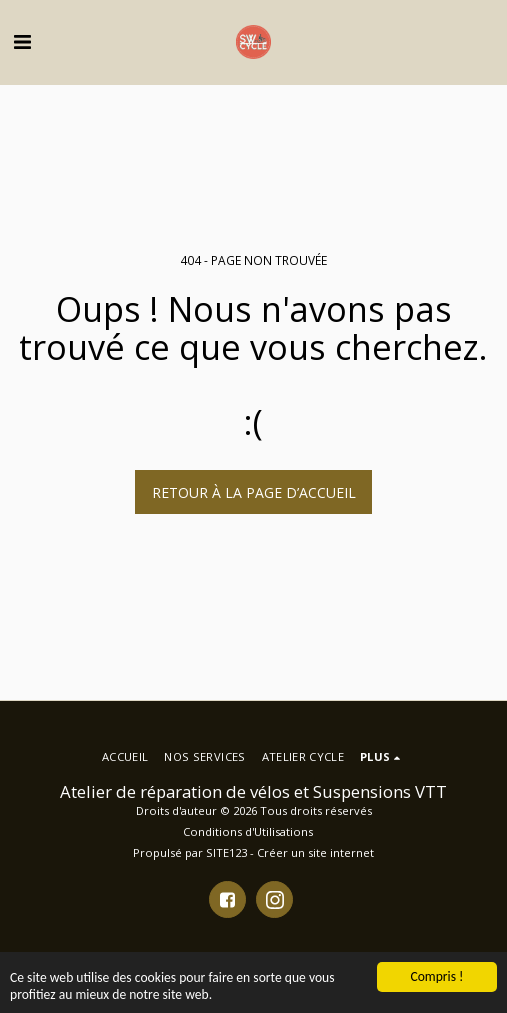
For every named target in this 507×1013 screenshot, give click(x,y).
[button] (22, 41)
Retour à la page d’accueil (254, 492)
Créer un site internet (315, 852)
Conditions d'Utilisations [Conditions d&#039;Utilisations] (248, 831)
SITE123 (226, 852)
